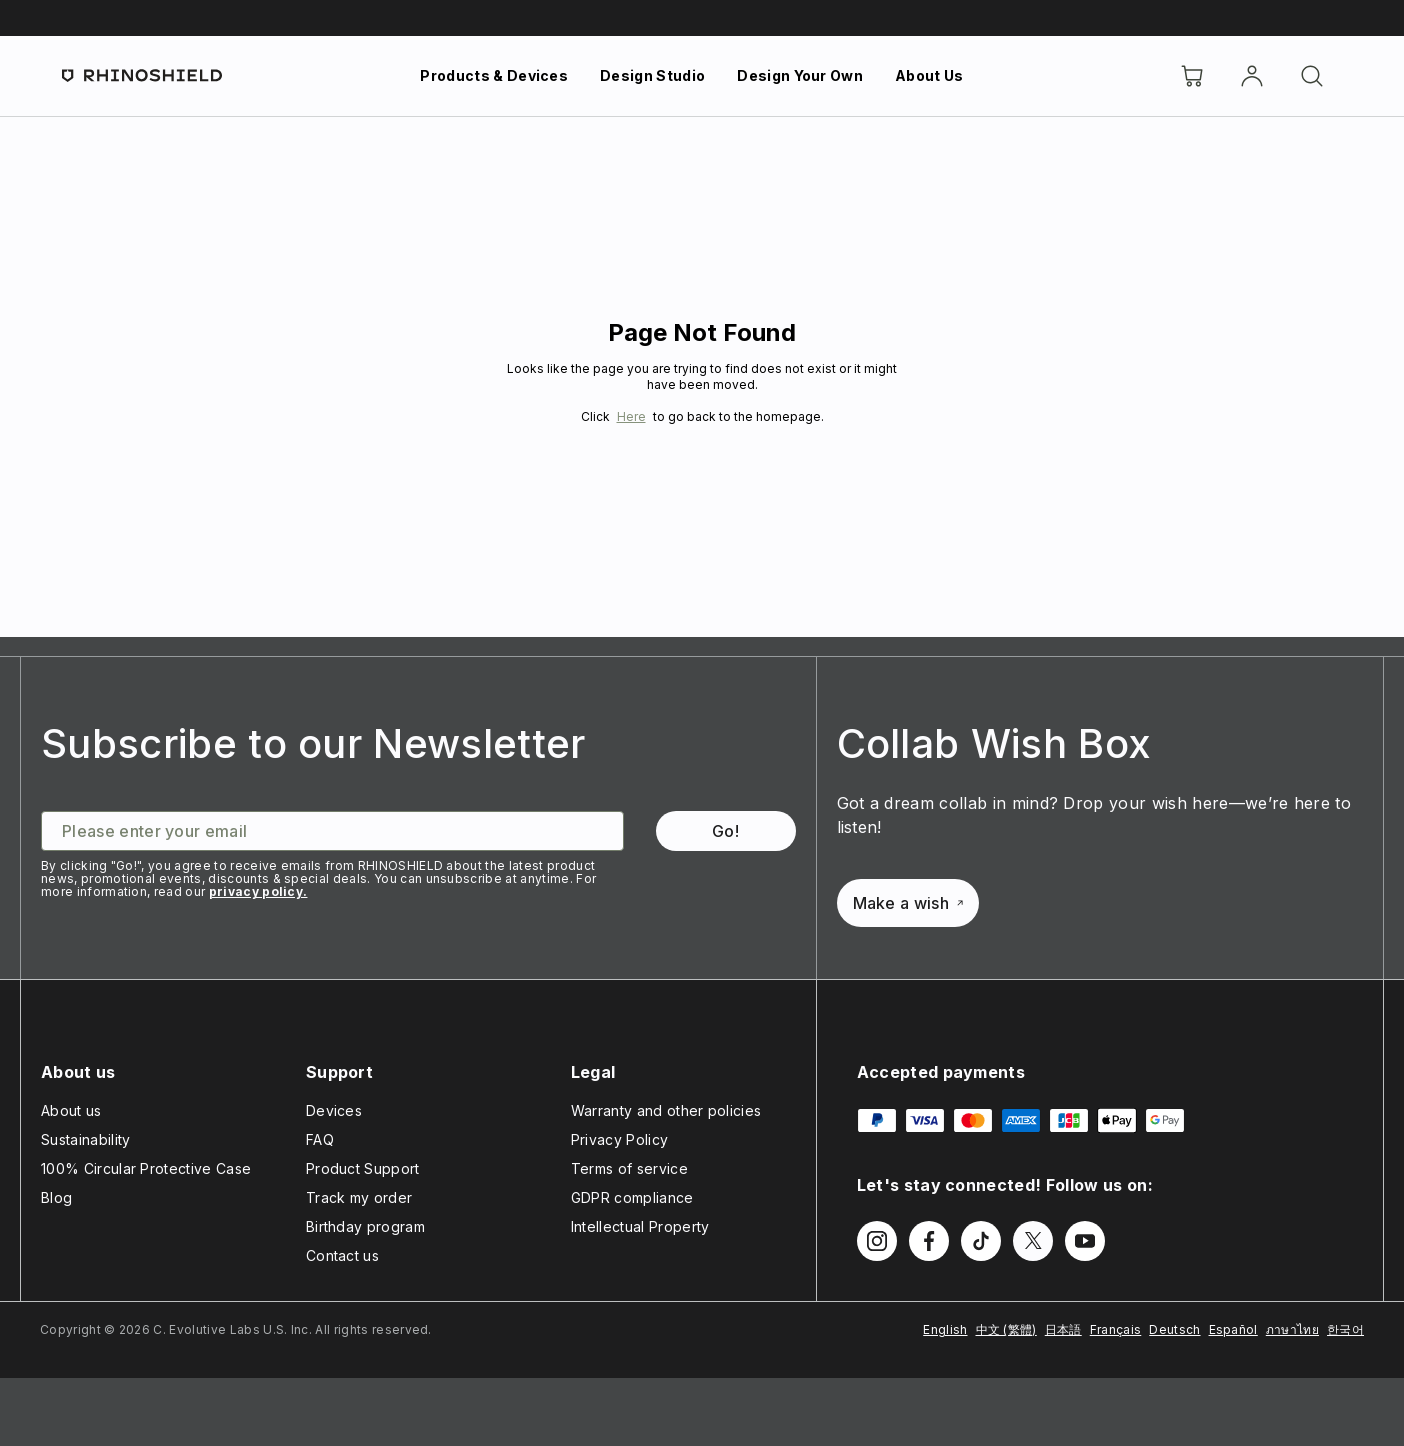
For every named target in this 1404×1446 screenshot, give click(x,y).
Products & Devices (494, 75)
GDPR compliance (632, 1197)
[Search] (1312, 76)
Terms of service (629, 1168)
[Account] (1252, 76)
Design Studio (652, 75)
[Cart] (1192, 76)
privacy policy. (258, 891)
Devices (334, 1110)
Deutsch (1174, 1329)
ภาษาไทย (1292, 1329)
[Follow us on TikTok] (981, 1241)
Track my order (359, 1197)
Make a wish (908, 903)
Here (631, 416)
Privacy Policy (619, 1139)
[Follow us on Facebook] (929, 1241)
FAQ (320, 1139)
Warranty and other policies (666, 1110)
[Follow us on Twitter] (1033, 1241)
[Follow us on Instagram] (877, 1241)
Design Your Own (800, 75)
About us (71, 1110)
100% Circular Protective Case (146, 1168)
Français (1116, 1329)
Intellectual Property (640, 1226)
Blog (56, 1197)
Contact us (342, 1255)
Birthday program (365, 1226)
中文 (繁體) (1006, 1329)
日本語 (1063, 1329)
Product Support (363, 1168)
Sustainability (85, 1139)
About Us (929, 75)
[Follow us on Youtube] (1085, 1241)
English (945, 1329)
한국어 (1345, 1329)
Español (1233, 1329)
